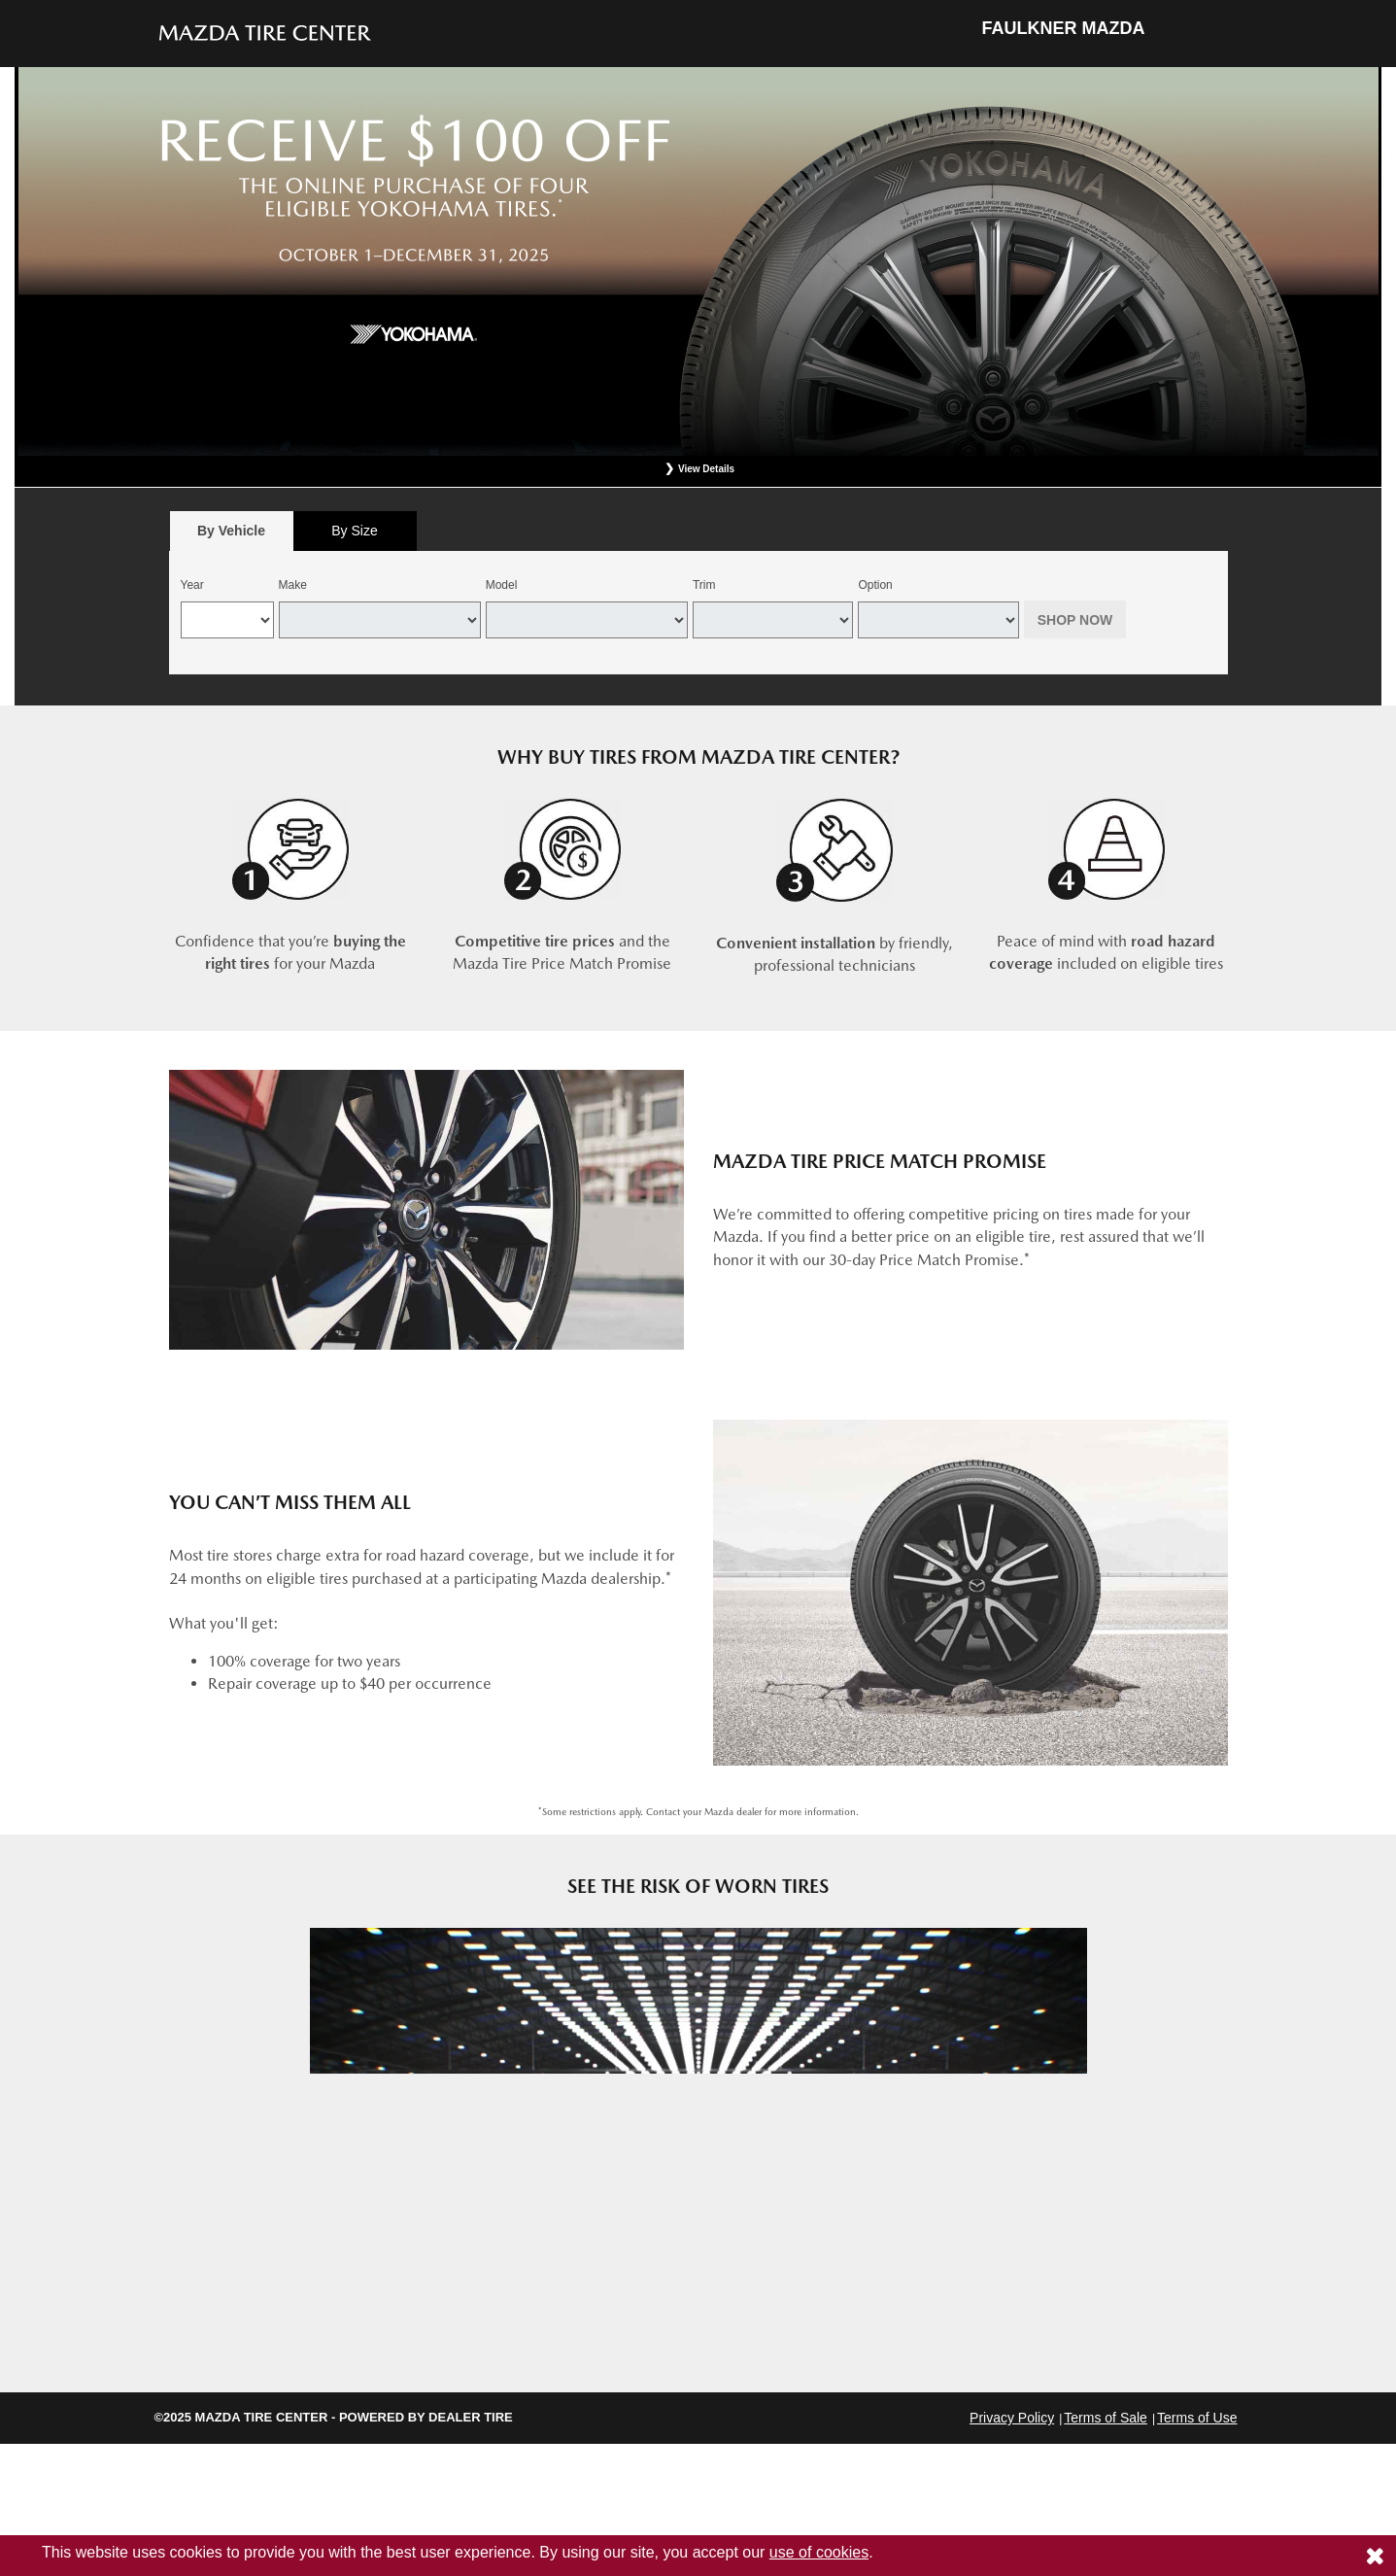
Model (502, 585)
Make (293, 585)
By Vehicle (231, 536)
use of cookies (818, 2552)
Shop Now (1075, 620)
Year (192, 585)
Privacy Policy (1012, 2417)
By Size (354, 530)
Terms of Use (1197, 2417)
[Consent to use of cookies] (1374, 2555)
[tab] (231, 531)
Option (875, 585)
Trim (704, 585)
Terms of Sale (1105, 2417)
